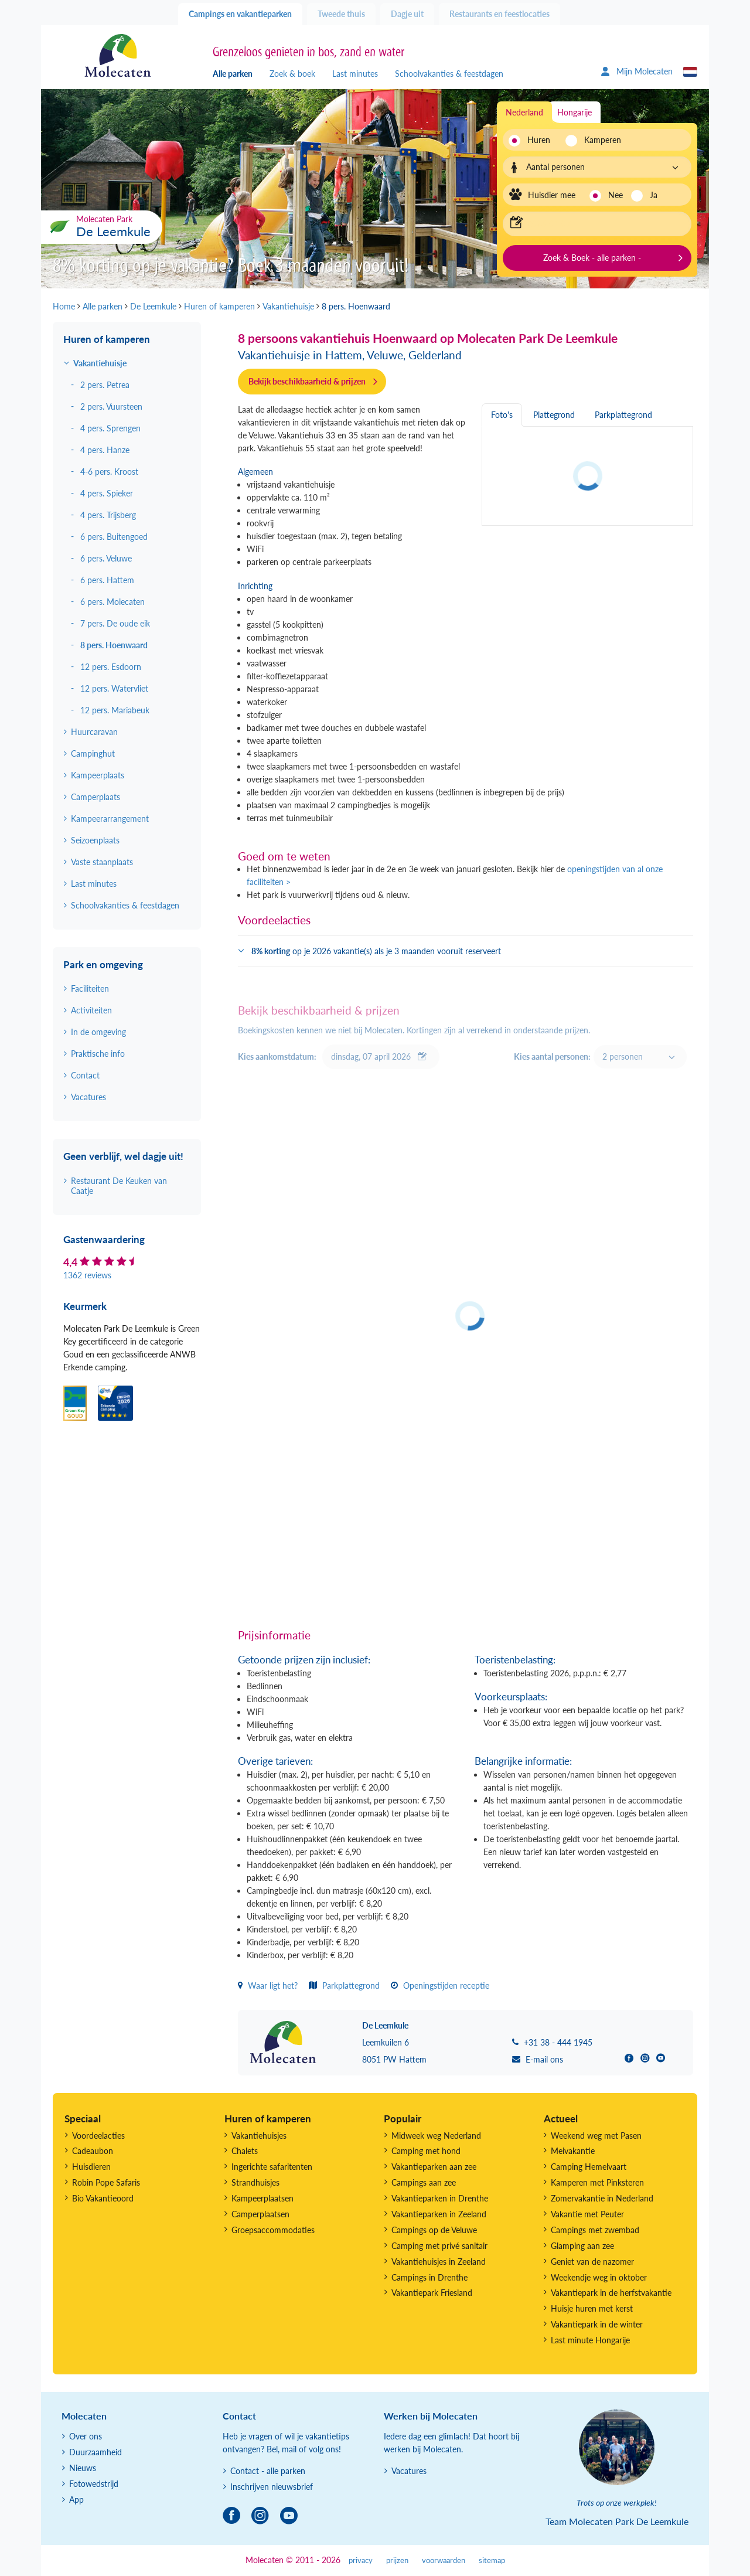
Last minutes (355, 74)
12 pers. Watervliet (114, 688)
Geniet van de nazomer (592, 2262)
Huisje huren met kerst (592, 2308)
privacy (361, 2560)
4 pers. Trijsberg (108, 515)
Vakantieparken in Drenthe (439, 2198)
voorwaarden (443, 2560)
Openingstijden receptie (440, 1985)
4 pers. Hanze (104, 450)
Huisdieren (91, 2167)
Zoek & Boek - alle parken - (592, 258)
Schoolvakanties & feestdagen (449, 74)
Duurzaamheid (95, 2452)
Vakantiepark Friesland (431, 2293)
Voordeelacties (98, 2136)
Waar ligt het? (268, 1985)
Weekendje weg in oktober (599, 2277)
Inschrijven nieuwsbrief (271, 2487)
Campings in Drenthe (429, 2277)
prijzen (397, 2560)
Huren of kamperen (106, 339)
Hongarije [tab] (574, 112)
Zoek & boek (292, 74)
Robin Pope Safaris (106, 2182)
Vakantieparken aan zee (433, 2167)
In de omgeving (98, 1032)
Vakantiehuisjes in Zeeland (438, 2262)
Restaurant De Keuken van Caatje (119, 1186)
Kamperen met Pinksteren (597, 2182)
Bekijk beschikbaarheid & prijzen (307, 381)
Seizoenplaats (95, 840)
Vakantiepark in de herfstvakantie (611, 2293)
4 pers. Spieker (106, 493)
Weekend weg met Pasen (596, 2136)
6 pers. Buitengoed (114, 537)
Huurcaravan (94, 732)
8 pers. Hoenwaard (114, 645)
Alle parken (233, 74)
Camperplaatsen (260, 2214)
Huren (538, 140)
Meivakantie (573, 2151)
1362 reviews (87, 1275)
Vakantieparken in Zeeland (438, 2214)
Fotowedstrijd (93, 2484)
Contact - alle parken (267, 2471)
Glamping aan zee (582, 2246)
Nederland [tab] (524, 112)
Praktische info (98, 1054)
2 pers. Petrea (104, 385)
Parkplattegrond (344, 1985)
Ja (653, 195)
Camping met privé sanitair (439, 2246)
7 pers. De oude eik (115, 623)
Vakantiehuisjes (259, 2136)
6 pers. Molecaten (112, 602)
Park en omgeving (103, 964)
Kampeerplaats (97, 775)
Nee (615, 195)
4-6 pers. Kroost (109, 472)
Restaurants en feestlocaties (499, 14)
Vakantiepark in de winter (597, 2324)
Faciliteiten (90, 988)
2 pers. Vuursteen (111, 406)
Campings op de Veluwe (434, 2230)
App (76, 2499)
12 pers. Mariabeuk (114, 710)
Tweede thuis (341, 14)
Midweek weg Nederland (436, 2136)
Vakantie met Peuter (587, 2214)
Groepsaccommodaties (273, 2230)
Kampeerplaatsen (262, 2198)
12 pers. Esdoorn (110, 667)
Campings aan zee (423, 2182)
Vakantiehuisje (100, 363)
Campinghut (93, 753)
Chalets (244, 2151)
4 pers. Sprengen (110, 428)
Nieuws (82, 2468)
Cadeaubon (92, 2151)
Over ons (85, 2436)
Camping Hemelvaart (588, 2167)
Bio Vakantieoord (103, 2198)
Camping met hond (426, 2151)
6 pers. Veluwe (106, 558)
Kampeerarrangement (110, 818)
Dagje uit (407, 14)
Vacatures (88, 1097)
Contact (85, 1075)
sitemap (492, 2560)
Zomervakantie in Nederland (602, 2198)
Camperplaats (95, 797)
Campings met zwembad (595, 2230)
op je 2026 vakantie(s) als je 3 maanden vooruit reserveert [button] (376, 951)
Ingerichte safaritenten (271, 2167)
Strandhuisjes (255, 2182)
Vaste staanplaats (102, 862)
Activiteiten (91, 1010)
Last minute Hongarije (590, 2340)
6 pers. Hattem (107, 580)
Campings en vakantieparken (240, 14)
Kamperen (599, 140)
